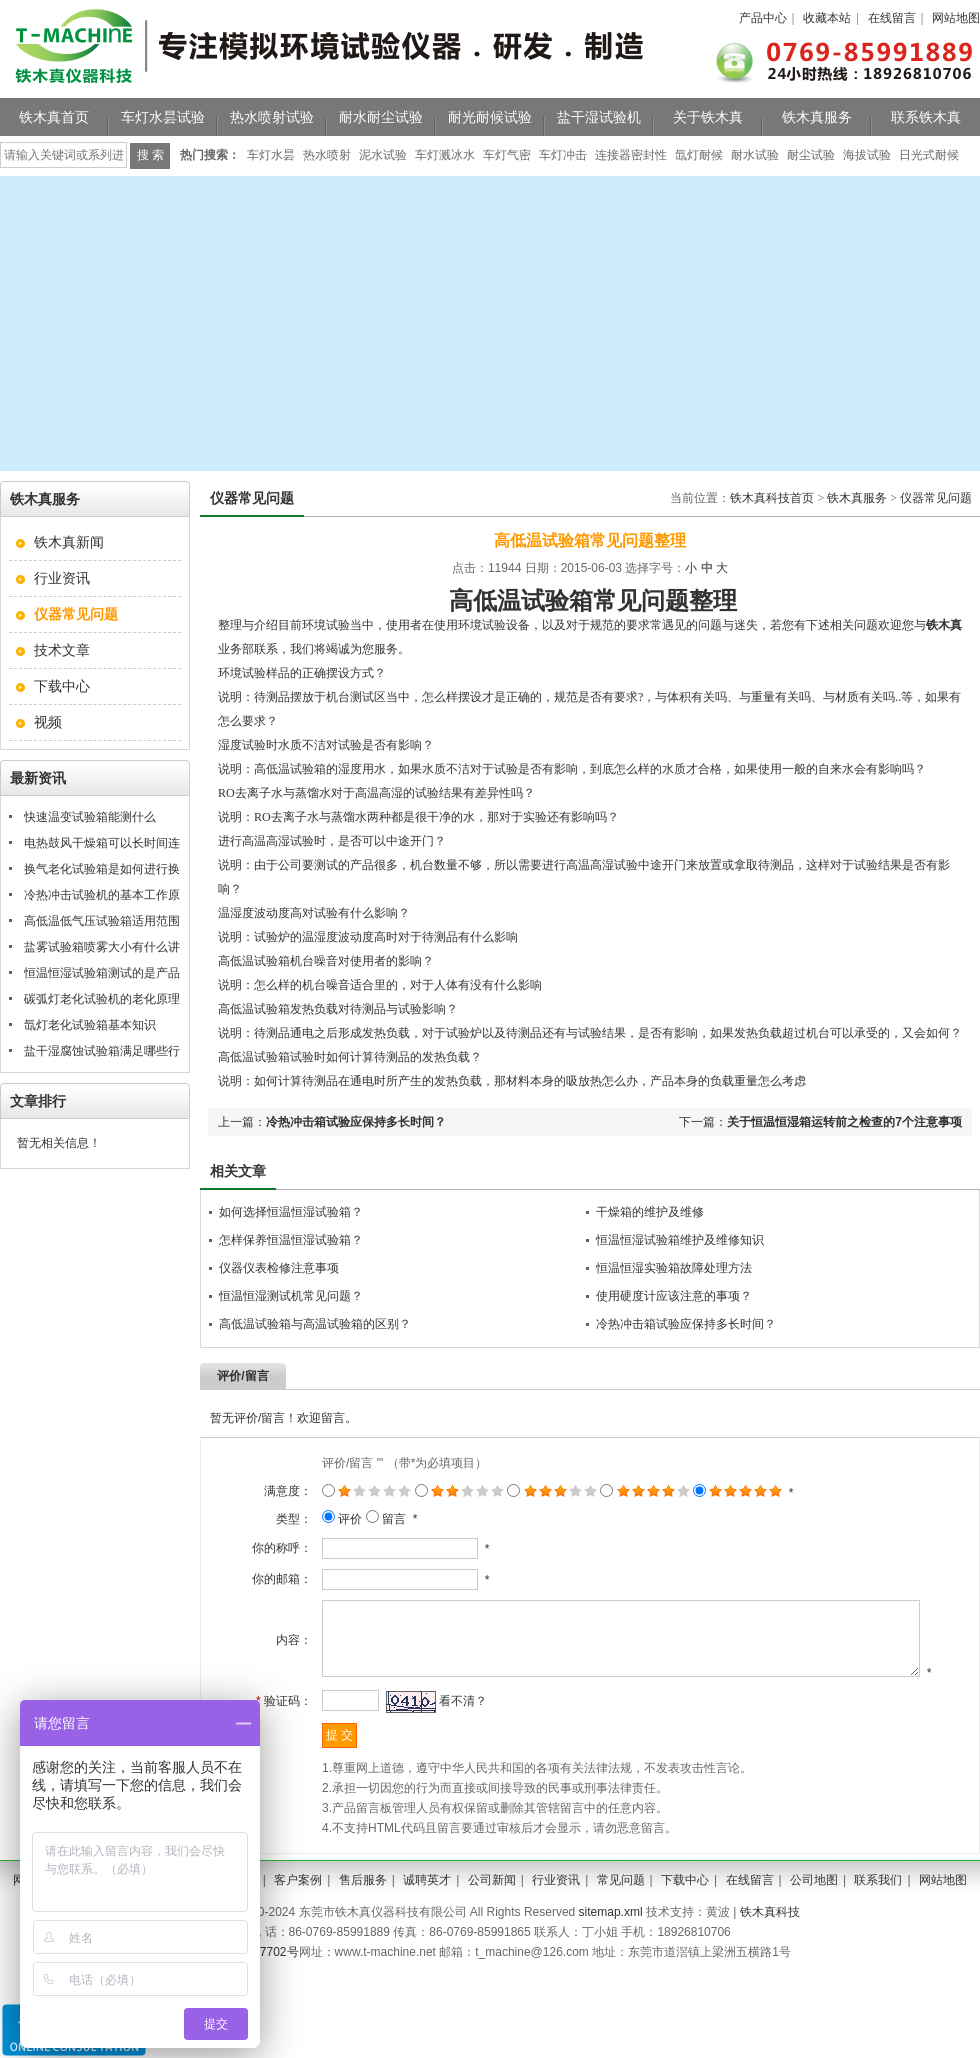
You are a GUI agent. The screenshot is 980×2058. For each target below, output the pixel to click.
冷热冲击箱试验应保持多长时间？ (356, 1122)
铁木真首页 (54, 117)
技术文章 (62, 650)
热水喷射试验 (272, 117)
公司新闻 (492, 1906)
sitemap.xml (611, 1938)
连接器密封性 (631, 155)
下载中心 (62, 686)
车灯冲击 (563, 155)
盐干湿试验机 (599, 117)
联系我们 (878, 1906)
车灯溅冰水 (445, 155)
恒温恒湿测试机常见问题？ (291, 1296)
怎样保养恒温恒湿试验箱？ (291, 1240)
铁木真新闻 (69, 542)
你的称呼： (263, 1548)
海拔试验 (867, 155)
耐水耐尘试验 (381, 117)
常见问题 (621, 1906)
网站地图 (956, 18)
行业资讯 (62, 578)
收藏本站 (827, 18)
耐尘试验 (811, 155)
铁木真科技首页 (772, 498)
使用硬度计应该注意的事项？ (674, 1296)
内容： (275, 1653)
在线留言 (892, 18)
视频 (48, 722)
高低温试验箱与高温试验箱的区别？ (315, 1324)
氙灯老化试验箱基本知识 (90, 1025)
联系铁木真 (926, 117)
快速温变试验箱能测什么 (90, 817)
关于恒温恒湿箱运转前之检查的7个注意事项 (844, 1122)
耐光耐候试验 (490, 117)
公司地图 (814, 1906)
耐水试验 (755, 155)
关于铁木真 (708, 117)
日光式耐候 (929, 155)
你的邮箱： (263, 1579)
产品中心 (763, 18)
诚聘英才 (427, 1906)
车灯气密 (507, 155)
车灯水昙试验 (163, 117)
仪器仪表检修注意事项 (279, 1268)
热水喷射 (327, 155)
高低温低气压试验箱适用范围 (102, 921)
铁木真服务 (817, 117)
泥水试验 (383, 155)
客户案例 (298, 1906)
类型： (275, 1519)
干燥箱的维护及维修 (650, 1212)
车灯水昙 (271, 155)
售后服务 (363, 1906)
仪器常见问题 (936, 498)
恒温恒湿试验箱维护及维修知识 (680, 1240)
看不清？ (444, 1727)
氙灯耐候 (699, 155)
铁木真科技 (770, 1938)
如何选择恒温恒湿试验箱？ (291, 1212)
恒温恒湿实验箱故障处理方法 (674, 1268)
